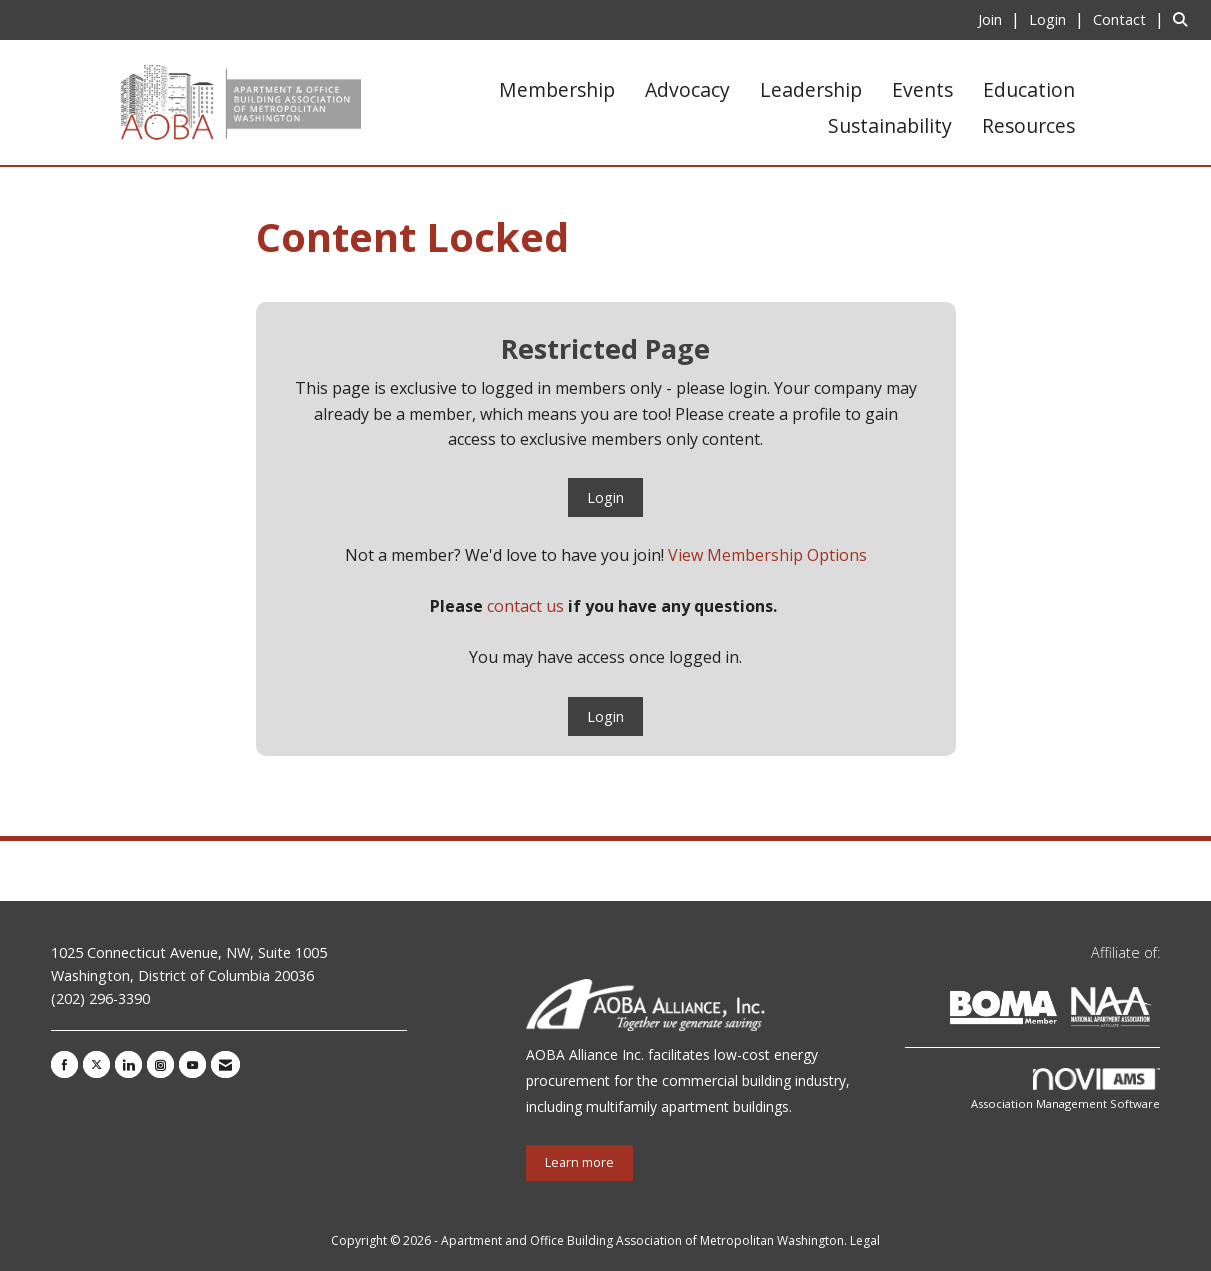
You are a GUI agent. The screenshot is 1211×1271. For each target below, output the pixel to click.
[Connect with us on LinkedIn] (128, 1064)
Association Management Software (1065, 1089)
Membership (557, 89)
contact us (525, 606)
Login (605, 497)
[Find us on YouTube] (192, 1064)
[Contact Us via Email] (225, 1064)
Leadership (811, 89)
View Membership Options (767, 555)
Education (1029, 89)
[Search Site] (1184, 19)
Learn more (579, 1162)
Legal (865, 1240)
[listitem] (1001, 19)
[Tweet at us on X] (96, 1064)
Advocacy (687, 89)
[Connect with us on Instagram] (160, 1064)
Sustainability (890, 125)
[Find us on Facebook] (64, 1064)
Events (922, 89)
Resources (1028, 125)
